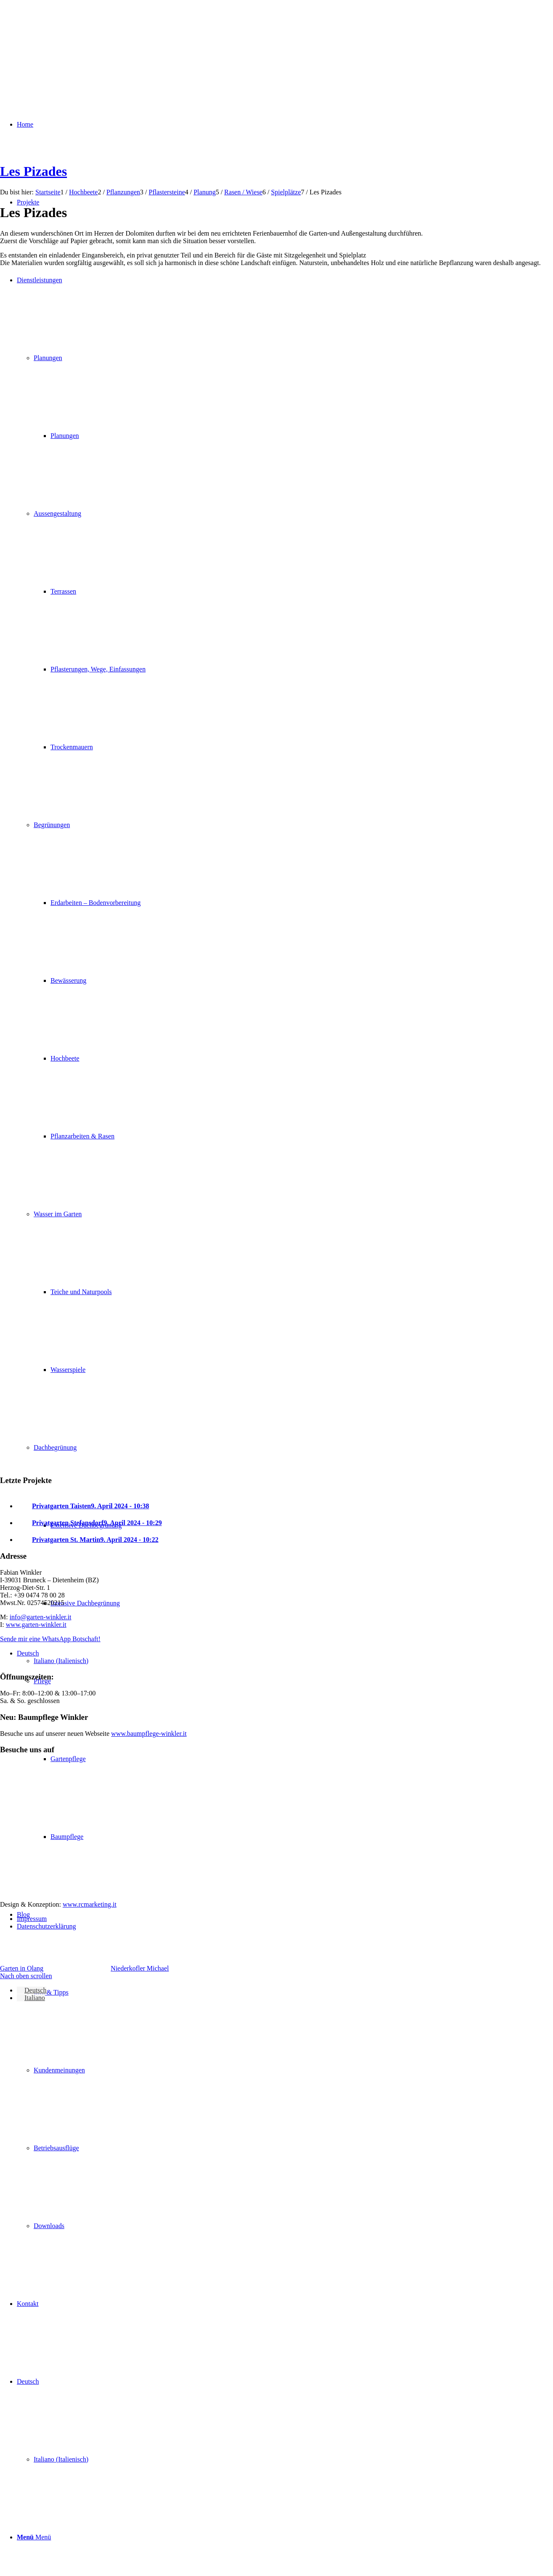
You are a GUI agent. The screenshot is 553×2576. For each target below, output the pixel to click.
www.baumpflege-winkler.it (148, 1733)
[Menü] (34, 2537)
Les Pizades (33, 171)
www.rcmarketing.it (90, 1904)
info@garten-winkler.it (41, 1617)
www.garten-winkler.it (36, 1624)
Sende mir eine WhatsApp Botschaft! (50, 1638)
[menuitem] (285, 2070)
